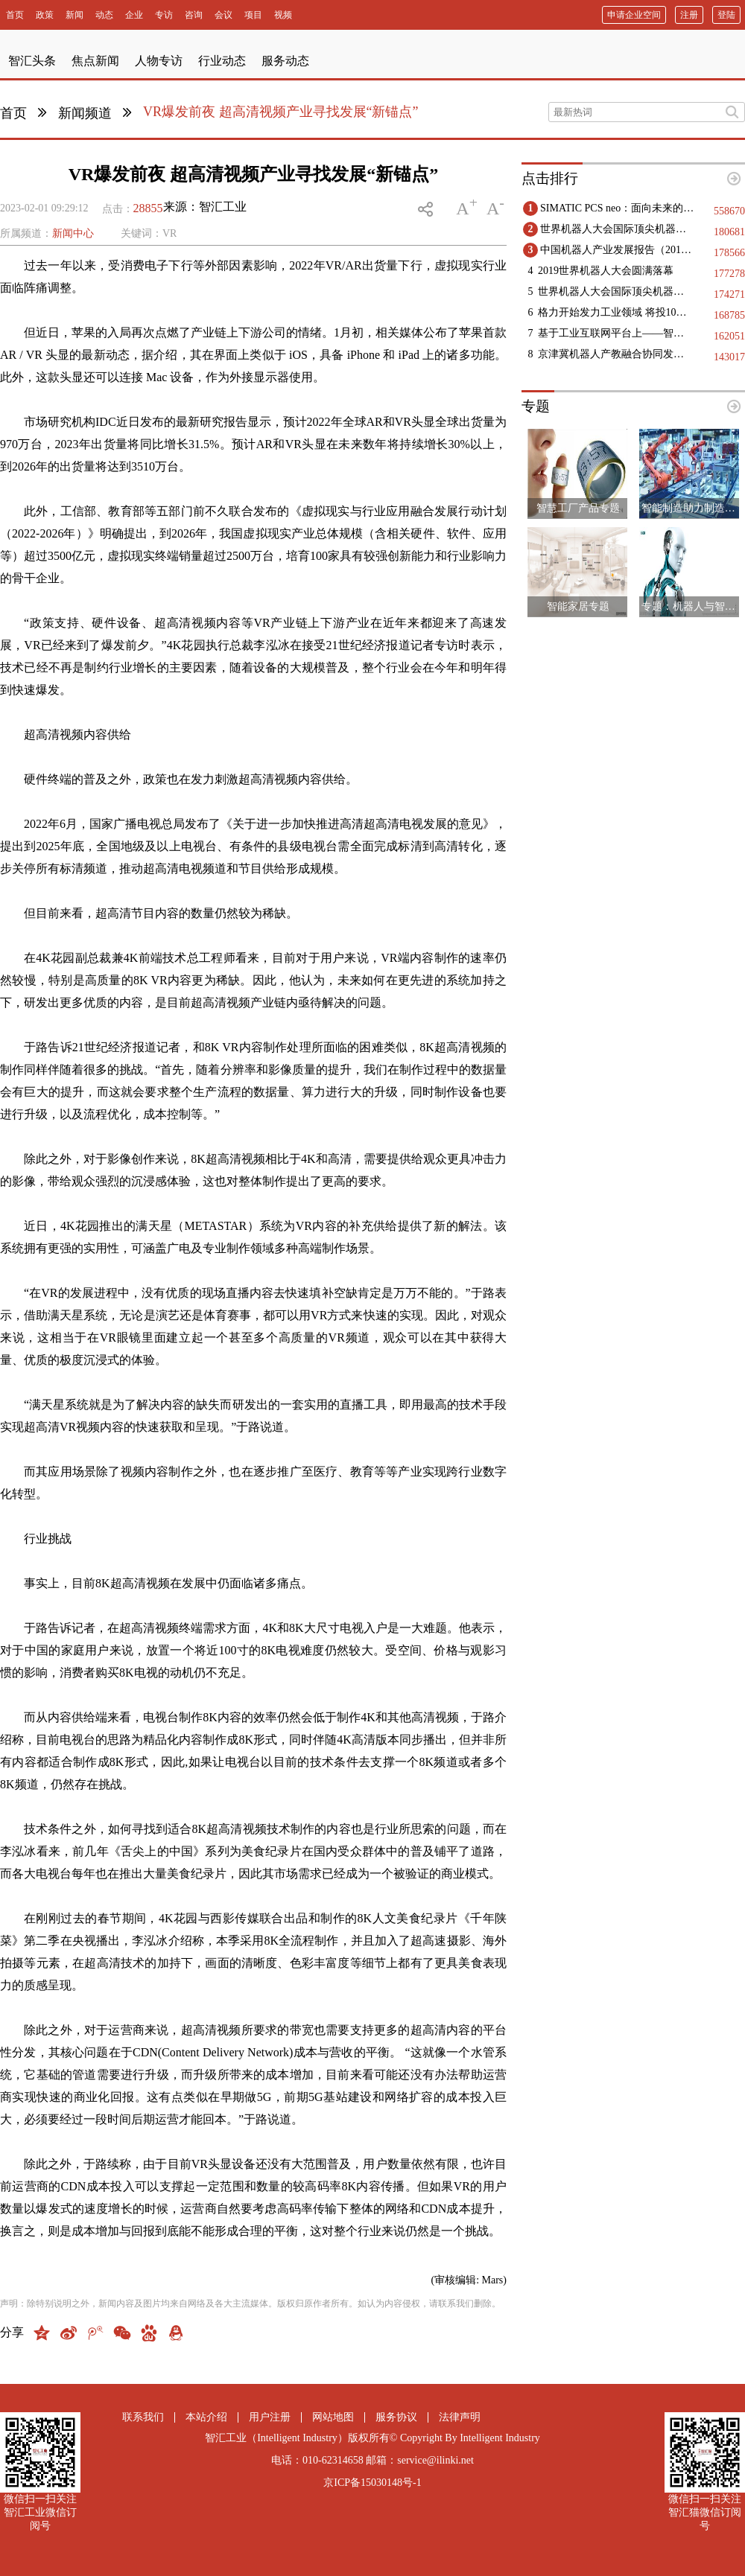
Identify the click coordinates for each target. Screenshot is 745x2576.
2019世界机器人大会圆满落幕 (605, 270)
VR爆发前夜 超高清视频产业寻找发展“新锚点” (280, 111)
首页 (13, 113)
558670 (729, 211)
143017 (729, 357)
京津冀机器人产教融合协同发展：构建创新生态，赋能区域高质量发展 (616, 354)
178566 (729, 252)
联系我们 (143, 2417)
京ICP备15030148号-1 (372, 2482)
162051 (729, 336)
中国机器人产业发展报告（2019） (618, 249)
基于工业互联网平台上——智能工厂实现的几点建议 (616, 333)
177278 (729, 273)
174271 (729, 294)
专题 (536, 406)
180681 (729, 231)
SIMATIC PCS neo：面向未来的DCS (618, 208)
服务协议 (396, 2417)
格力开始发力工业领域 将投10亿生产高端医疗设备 (616, 312)
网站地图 (333, 2417)
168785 (729, 315)
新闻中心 (73, 233)
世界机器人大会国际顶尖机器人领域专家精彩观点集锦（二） (618, 229)
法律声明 (460, 2417)
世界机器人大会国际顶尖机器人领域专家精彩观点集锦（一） (616, 291)
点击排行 (550, 178)
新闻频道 (85, 113)
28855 (148, 208)
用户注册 (270, 2417)
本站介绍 (206, 2417)
